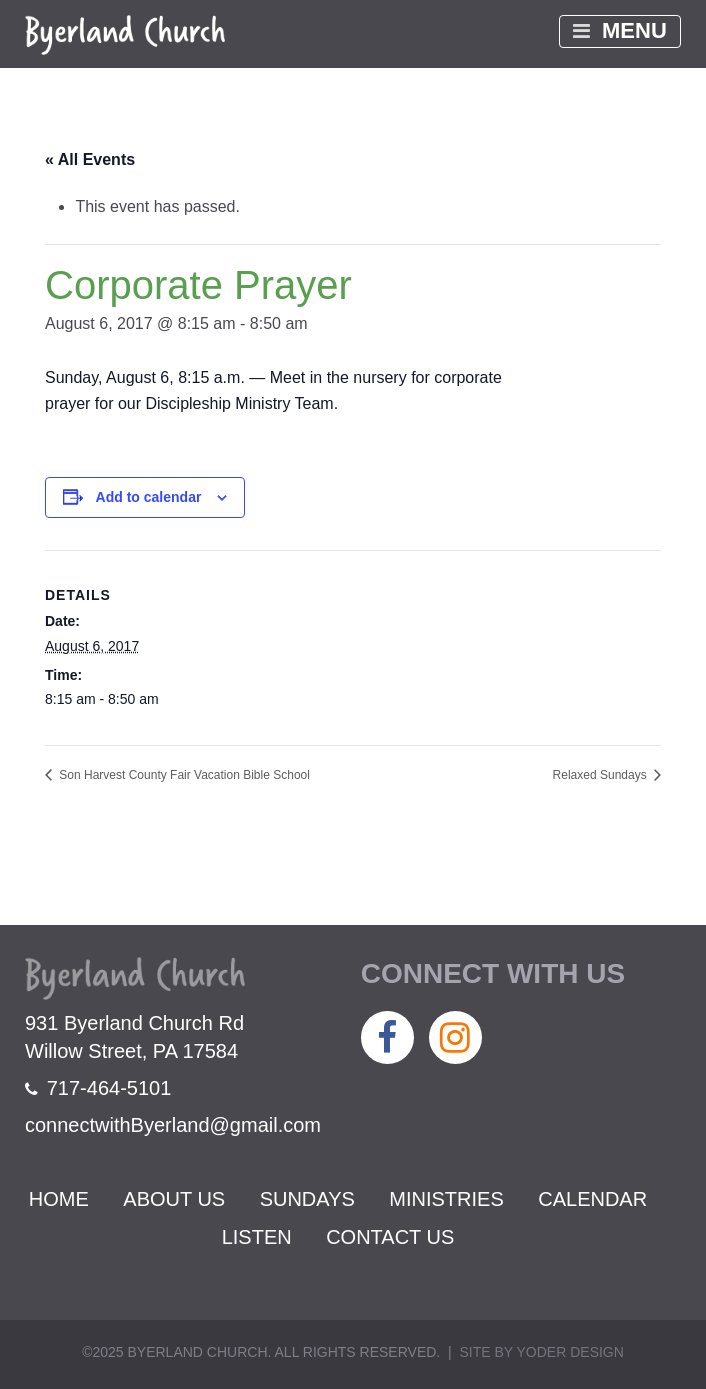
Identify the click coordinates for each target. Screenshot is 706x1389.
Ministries (446, 1199)
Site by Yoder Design (541, 1352)
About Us (174, 1199)
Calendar (592, 1199)
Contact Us (390, 1237)
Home (59, 1199)
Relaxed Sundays (601, 775)
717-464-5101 (98, 1088)
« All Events (90, 159)
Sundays (307, 1199)
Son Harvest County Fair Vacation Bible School (183, 775)
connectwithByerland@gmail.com (173, 1125)
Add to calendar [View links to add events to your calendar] (149, 497)
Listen (257, 1237)
